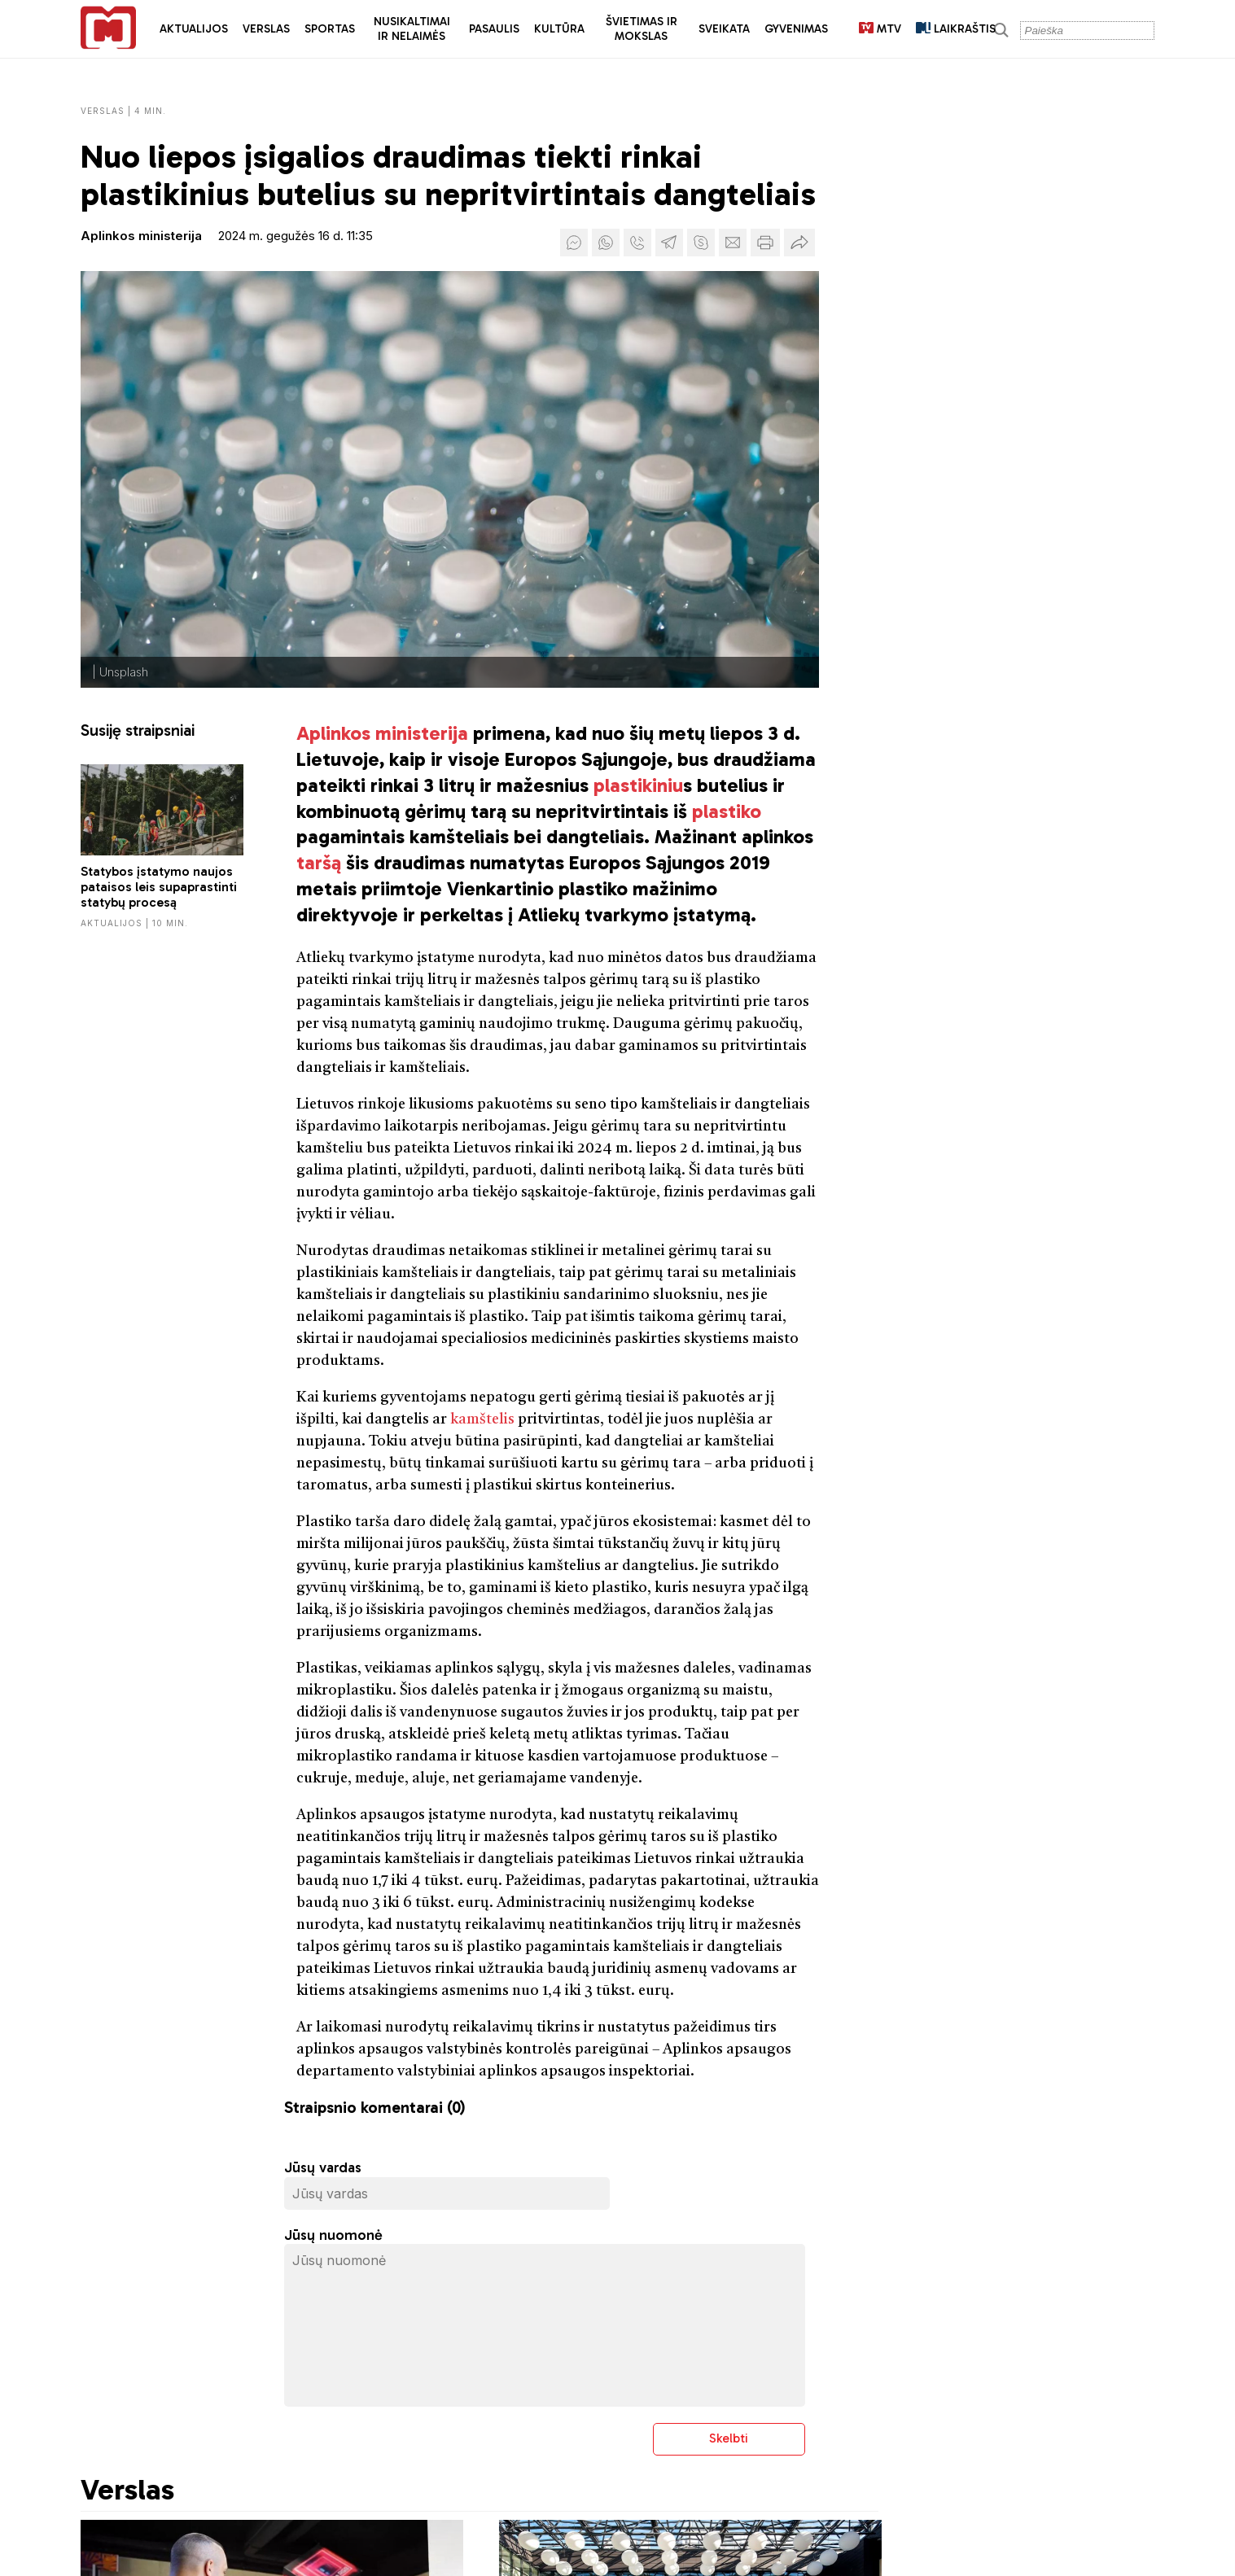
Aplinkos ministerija (141, 235)
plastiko (726, 811)
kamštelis (482, 1419)
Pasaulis (494, 29)
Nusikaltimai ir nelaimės (412, 29)
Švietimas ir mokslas (641, 29)
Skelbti (728, 2438)
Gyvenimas (796, 29)
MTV (880, 29)
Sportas (329, 29)
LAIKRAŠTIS (956, 29)
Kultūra (559, 29)
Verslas (266, 29)
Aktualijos (194, 29)
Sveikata (724, 29)
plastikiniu (638, 785)
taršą (318, 862)
